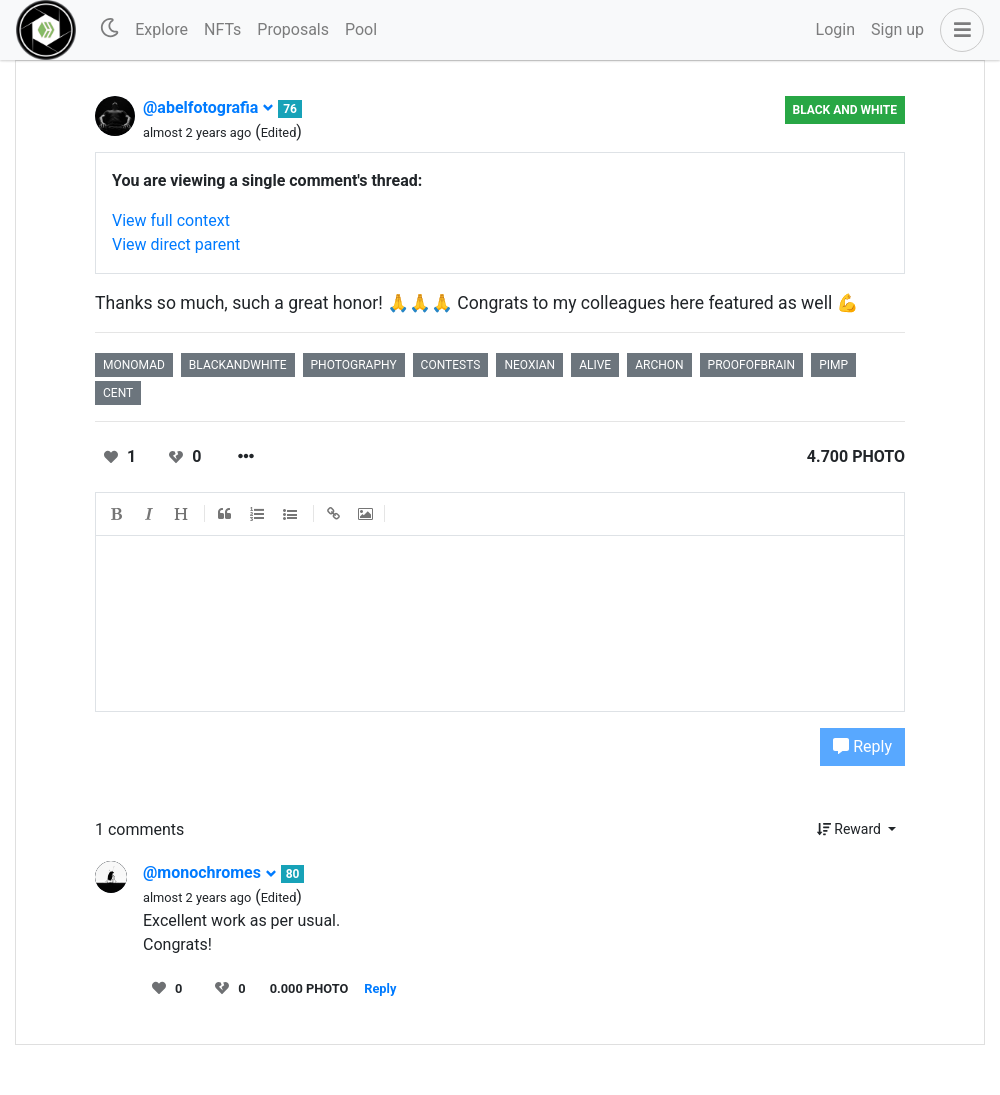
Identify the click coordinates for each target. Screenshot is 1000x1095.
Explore (161, 29)
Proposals (293, 29)
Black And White (845, 110)
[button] (958, 30)
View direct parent (176, 244)
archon (659, 365)
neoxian (529, 365)
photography (354, 365)
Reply (862, 746)
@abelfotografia (208, 107)
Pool (361, 29)
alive (595, 365)
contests (451, 365)
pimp (833, 365)
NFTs (222, 29)
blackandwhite (238, 365)
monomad (134, 365)
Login (835, 29)
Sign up (897, 29)
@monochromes (210, 872)
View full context (171, 220)
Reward (851, 829)
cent (118, 393)
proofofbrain (752, 365)
